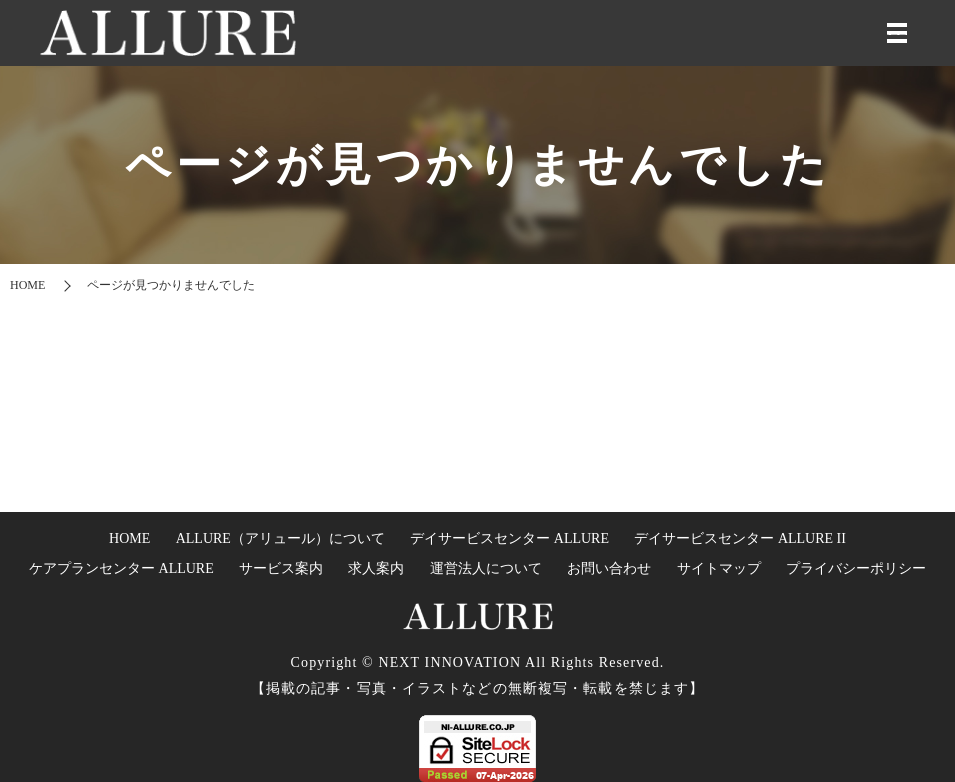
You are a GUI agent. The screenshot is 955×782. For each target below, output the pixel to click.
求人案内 (376, 568)
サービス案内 (281, 568)
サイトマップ (719, 568)
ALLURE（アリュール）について (280, 538)
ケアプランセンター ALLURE (121, 568)
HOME (27, 285)
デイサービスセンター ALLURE (509, 538)
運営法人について (486, 568)
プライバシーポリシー (856, 568)
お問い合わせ (609, 568)
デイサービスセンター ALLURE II (740, 538)
